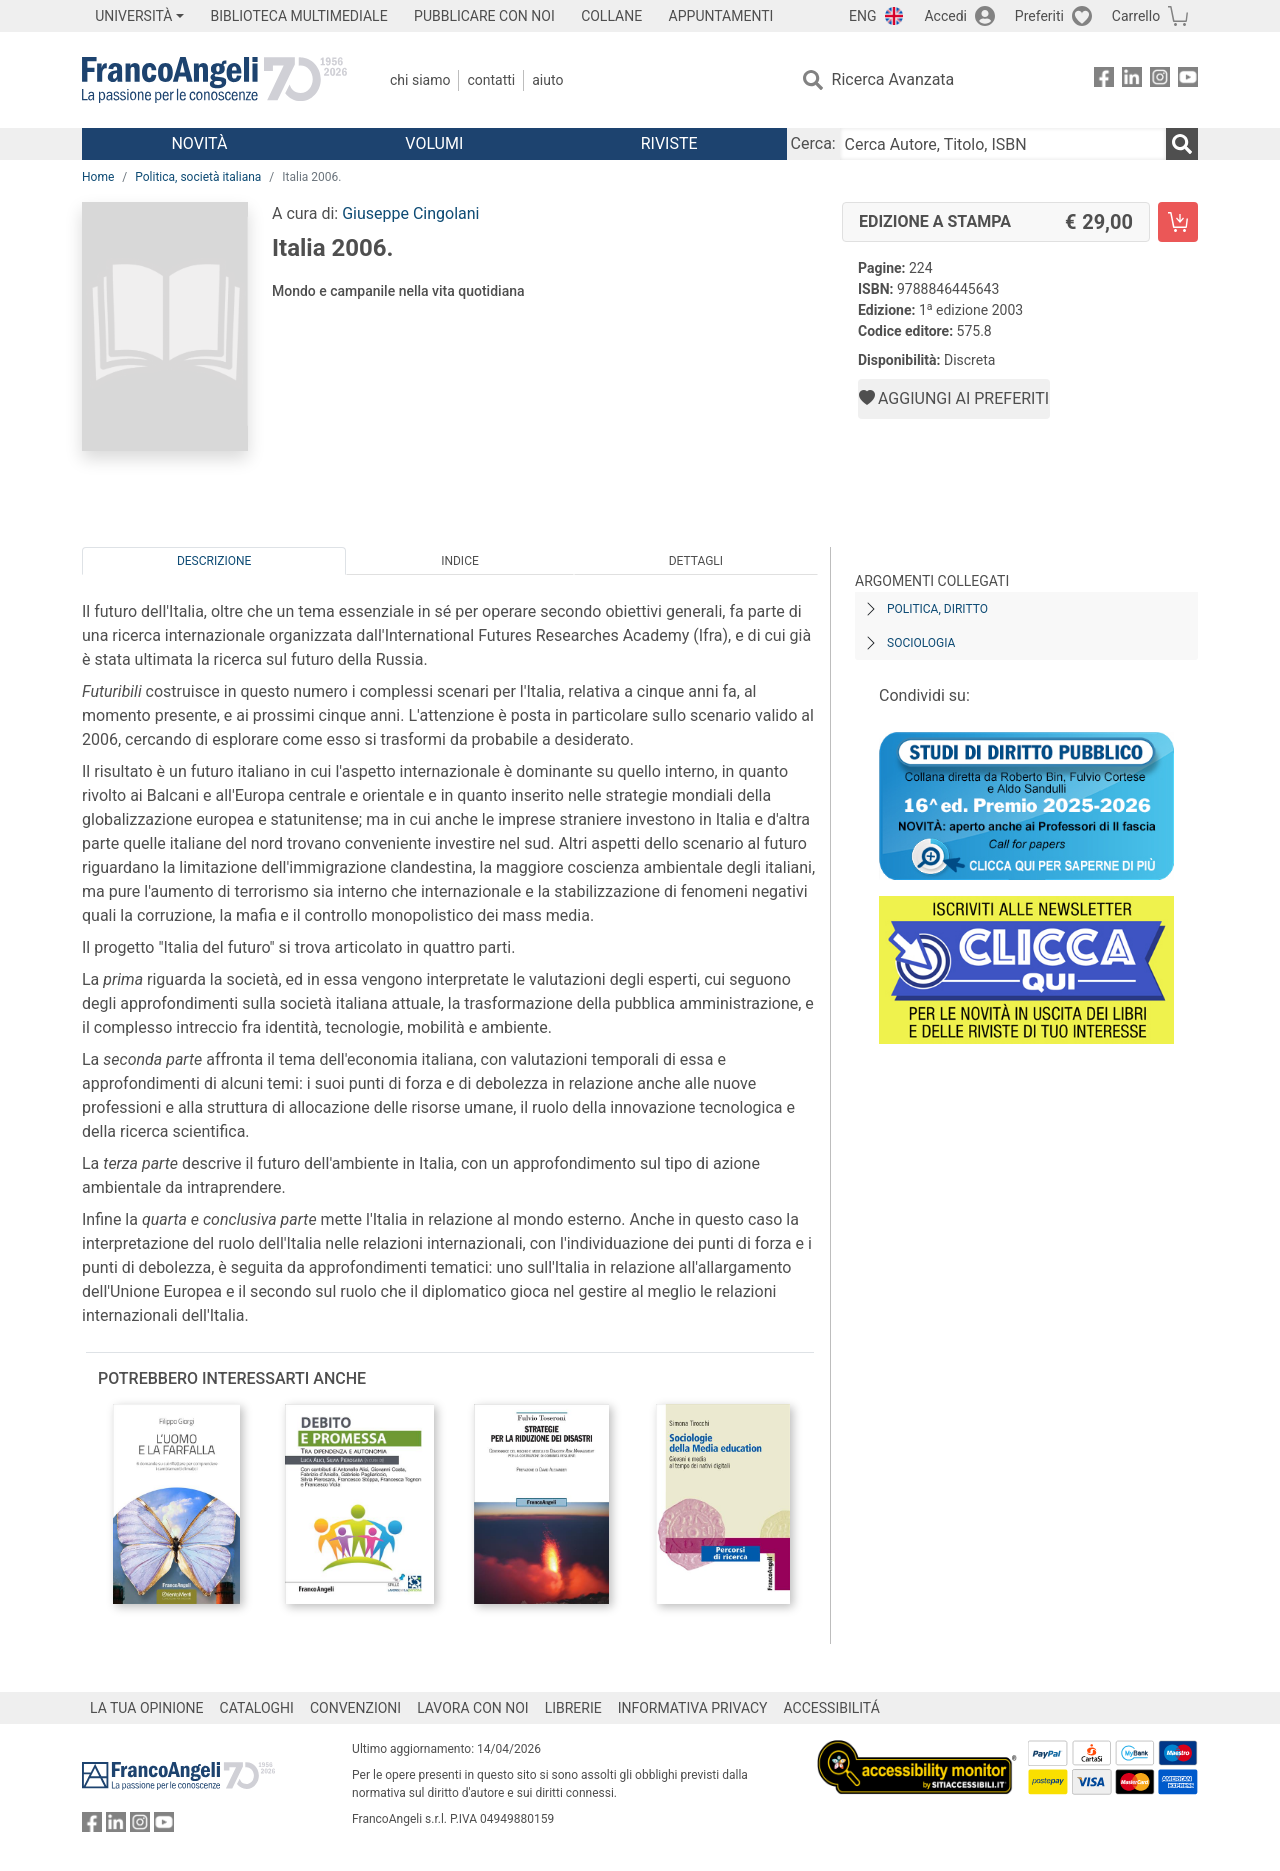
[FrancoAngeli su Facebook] (1104, 80)
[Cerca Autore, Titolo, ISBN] (1003, 144)
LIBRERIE (573, 1708)
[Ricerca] (1182, 144)
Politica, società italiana (198, 177)
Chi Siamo (420, 80)
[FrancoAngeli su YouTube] (1188, 80)
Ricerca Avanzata (893, 79)
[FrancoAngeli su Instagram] (1160, 80)
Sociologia (921, 643)
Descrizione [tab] (214, 561)
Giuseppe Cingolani (410, 213)
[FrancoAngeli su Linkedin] (1132, 80)
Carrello (1136, 16)
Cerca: (813, 143)
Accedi (945, 16)
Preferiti (1039, 16)
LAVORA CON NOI (473, 1708)
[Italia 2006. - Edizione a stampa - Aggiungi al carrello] (1178, 222)
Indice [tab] (460, 561)
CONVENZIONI (355, 1708)
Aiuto (547, 80)
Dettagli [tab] (696, 561)
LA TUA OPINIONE (147, 1708)
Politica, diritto (937, 609)
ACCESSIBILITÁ (832, 1708)
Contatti (491, 80)
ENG (862, 16)
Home (98, 177)
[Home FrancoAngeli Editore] (214, 80)
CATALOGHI (257, 1708)
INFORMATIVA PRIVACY (693, 1708)
